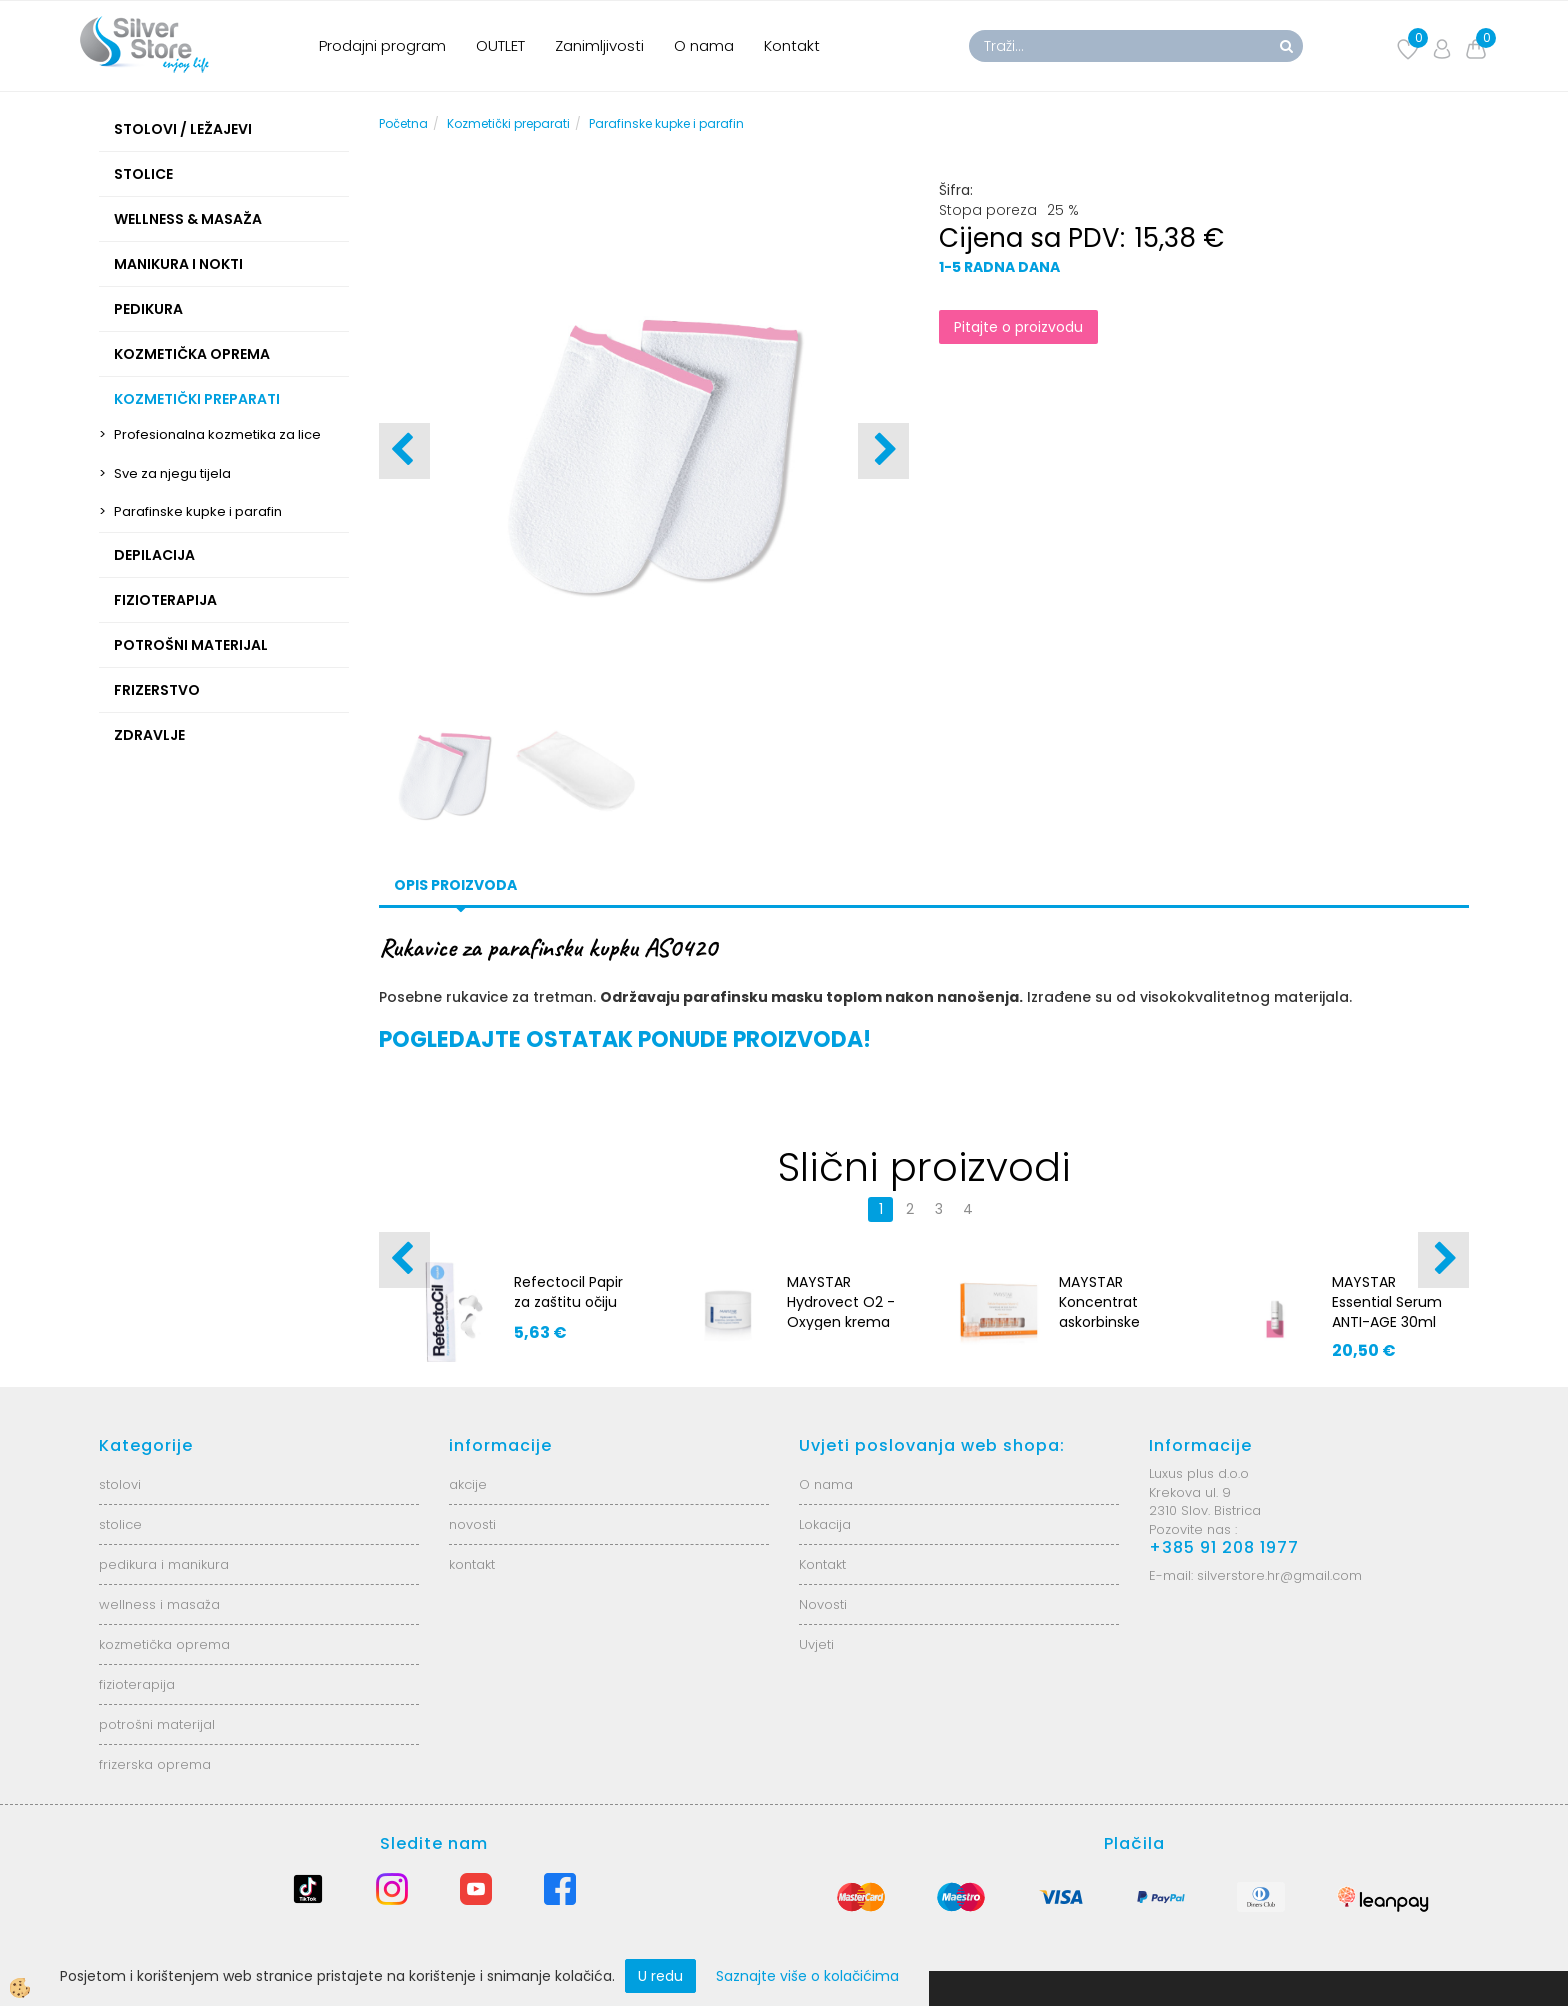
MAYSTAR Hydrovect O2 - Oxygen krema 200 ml (841, 1312)
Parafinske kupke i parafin (198, 511)
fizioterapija (137, 1684)
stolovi (120, 1484)
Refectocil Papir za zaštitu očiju (568, 1292)
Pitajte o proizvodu (1018, 327)
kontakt (472, 1564)
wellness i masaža (159, 1604)
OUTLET (500, 45)
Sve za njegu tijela (172, 473)
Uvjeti (816, 1644)
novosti (472, 1524)
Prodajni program (382, 45)
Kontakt (792, 45)
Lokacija (825, 1524)
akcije (468, 1484)
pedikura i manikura (164, 1564)
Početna (403, 123)
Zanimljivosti (599, 45)
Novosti (823, 1604)
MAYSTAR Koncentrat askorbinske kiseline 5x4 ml (1109, 1312)
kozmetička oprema (164, 1644)
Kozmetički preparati (508, 123)
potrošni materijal (157, 1724)
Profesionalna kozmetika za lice (217, 434)
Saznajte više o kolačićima (807, 1976)
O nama (704, 45)
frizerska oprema (155, 1764)
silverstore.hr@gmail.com (1279, 1575)
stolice (120, 1524)
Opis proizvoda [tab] (455, 885)
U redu (660, 1976)
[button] (883, 451)
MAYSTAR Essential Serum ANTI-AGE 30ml (1387, 1302)
